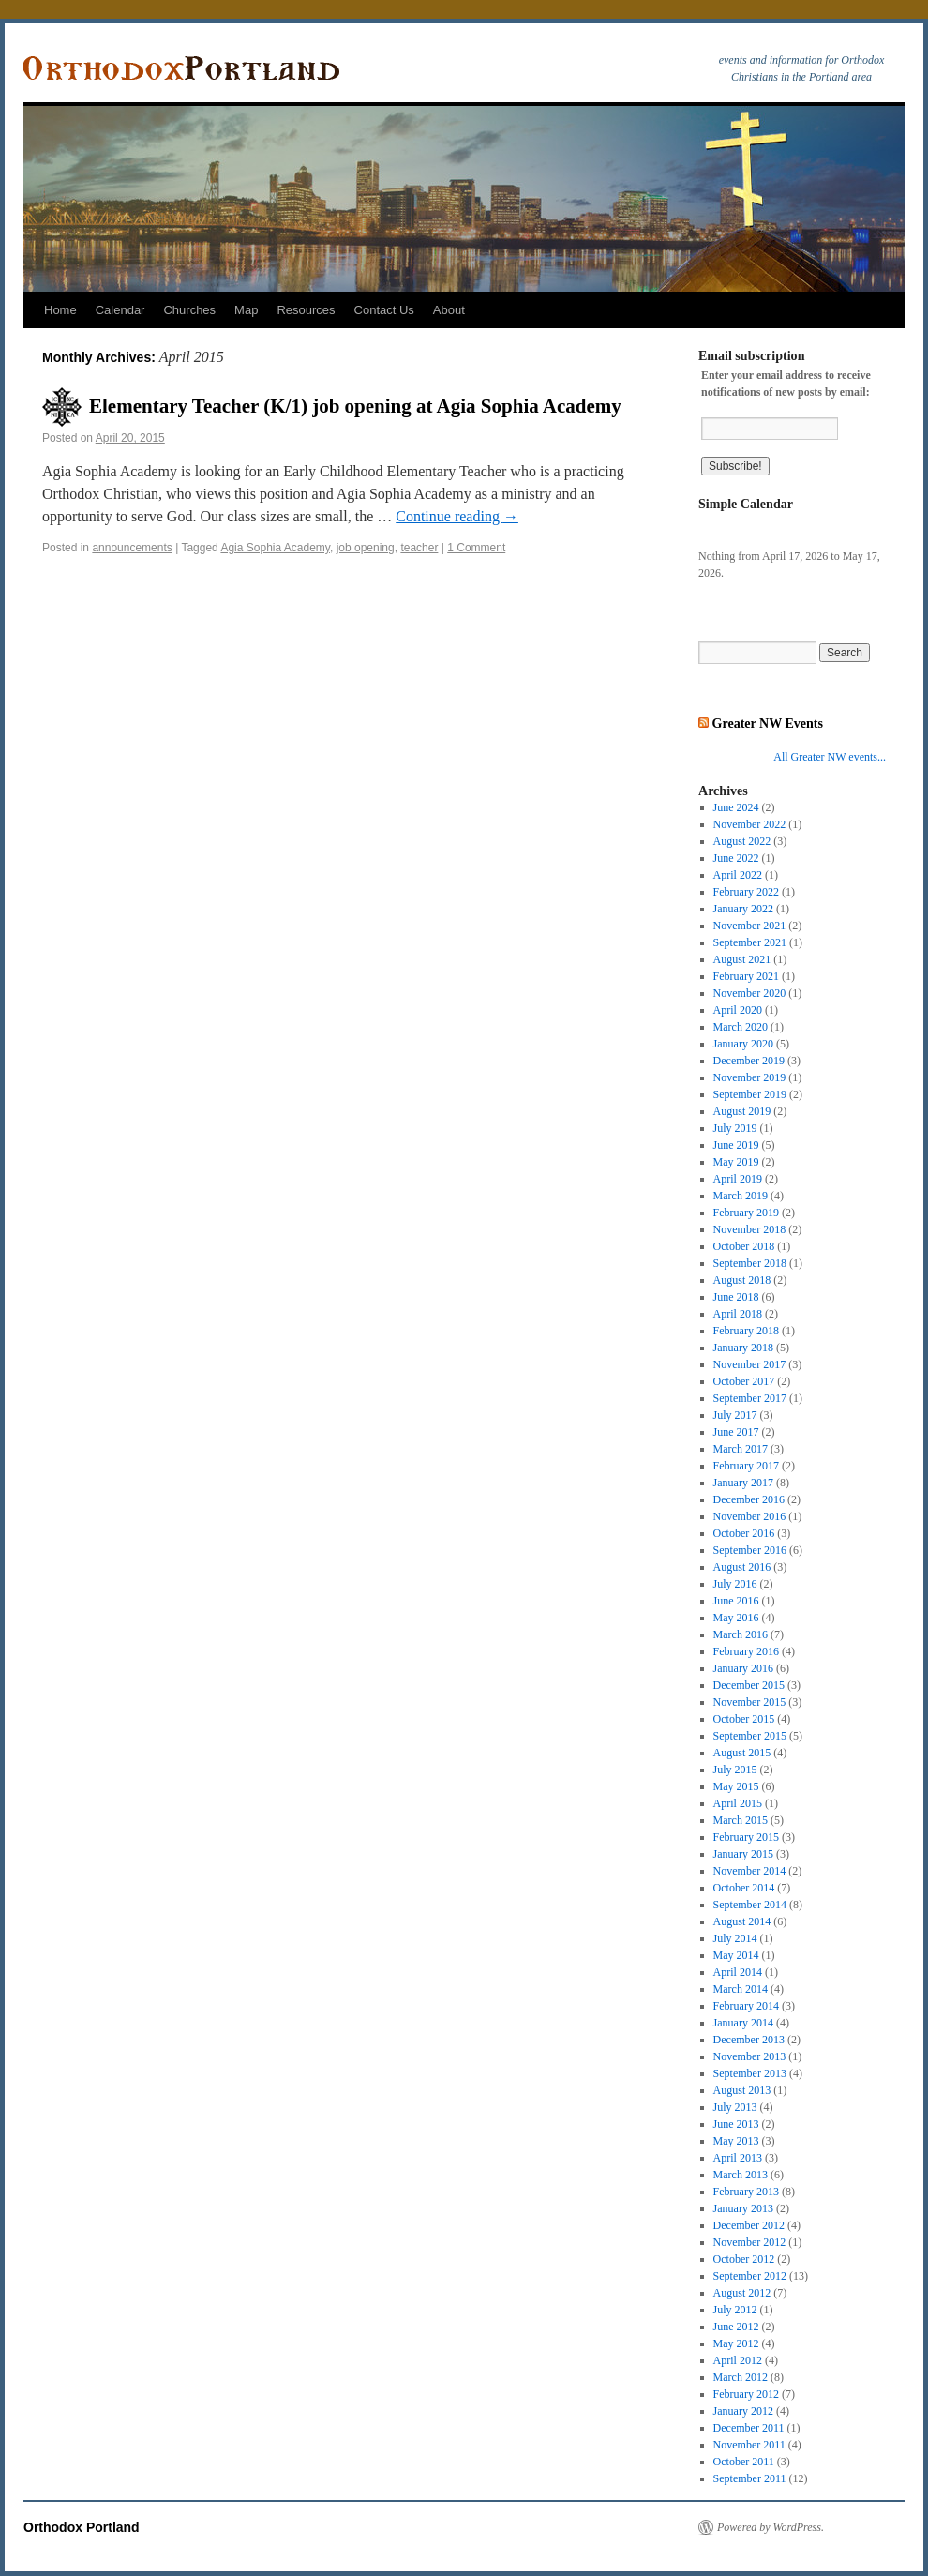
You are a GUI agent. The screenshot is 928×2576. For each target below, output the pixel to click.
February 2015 (746, 1837)
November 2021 (749, 925)
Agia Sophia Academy (275, 547)
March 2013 (740, 2174)
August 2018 (742, 1280)
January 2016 (743, 1668)
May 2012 (736, 2343)
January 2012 (743, 2411)
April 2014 (737, 1972)
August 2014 (742, 1921)
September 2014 (749, 1904)
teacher (419, 547)
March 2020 (740, 1026)
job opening (366, 547)
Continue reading (457, 516)
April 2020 (737, 1010)
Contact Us (384, 310)
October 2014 (744, 1887)
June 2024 (736, 807)
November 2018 (749, 1229)
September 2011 (749, 2478)
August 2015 (742, 1752)
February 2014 (746, 2005)
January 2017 (743, 1482)
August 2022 (742, 841)
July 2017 (735, 1415)
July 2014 (735, 1938)
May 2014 (736, 1955)
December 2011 (749, 2427)
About (449, 310)
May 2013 (736, 2140)
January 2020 (743, 1043)
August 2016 (742, 1567)
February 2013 (746, 2191)
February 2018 (746, 1330)
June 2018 (736, 1296)
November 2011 (749, 2444)
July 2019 (735, 1128)
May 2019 (736, 1161)
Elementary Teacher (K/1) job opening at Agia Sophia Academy (355, 406)
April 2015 (737, 1803)
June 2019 (736, 1145)
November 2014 (749, 1870)
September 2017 (749, 1398)
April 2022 (737, 874)
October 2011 (743, 2461)
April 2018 (737, 1313)
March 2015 (740, 1820)
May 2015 (736, 1786)
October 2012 (744, 2259)
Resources (306, 310)
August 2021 (742, 959)
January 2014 (743, 2022)
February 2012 (746, 2394)
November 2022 (749, 824)
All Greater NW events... (829, 756)
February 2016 (746, 1651)
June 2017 (736, 1432)
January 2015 (743, 1853)
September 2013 (749, 2073)
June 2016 (736, 1600)
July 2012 (735, 2309)
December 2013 (749, 2039)
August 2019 (742, 1111)
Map (246, 310)
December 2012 (749, 2225)
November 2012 (749, 2242)
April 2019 (737, 1178)
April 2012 (737, 2360)
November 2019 (749, 1077)
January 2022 (743, 908)
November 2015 (749, 1702)
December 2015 (749, 1685)
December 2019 (749, 1060)
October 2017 (744, 1381)
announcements (132, 547)
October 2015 (744, 1718)
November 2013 (749, 2056)
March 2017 (740, 1448)
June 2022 (736, 858)
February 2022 (746, 891)
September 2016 (749, 1550)
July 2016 (735, 1583)
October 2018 (744, 1246)
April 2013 (737, 2157)
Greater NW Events (767, 723)
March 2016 (740, 1634)
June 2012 (736, 2326)
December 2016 (749, 1499)
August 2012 (742, 2292)
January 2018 (743, 1347)
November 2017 (749, 1364)
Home (60, 310)
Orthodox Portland (81, 2527)
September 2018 (749, 1263)
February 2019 (746, 1212)
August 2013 (742, 2090)
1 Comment (476, 547)
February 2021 (746, 976)
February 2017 (746, 1465)
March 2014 (740, 1989)
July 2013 (735, 2107)
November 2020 (749, 993)
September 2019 (749, 1094)
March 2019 (740, 1195)
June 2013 (736, 2124)
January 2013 (743, 2208)
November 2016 (749, 1516)
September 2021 (749, 942)
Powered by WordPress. (770, 2527)
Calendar (120, 310)
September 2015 (749, 1735)
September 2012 (749, 2275)
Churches (189, 310)
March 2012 (740, 2377)
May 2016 (736, 1617)
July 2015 (735, 1769)
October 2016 (744, 1533)
